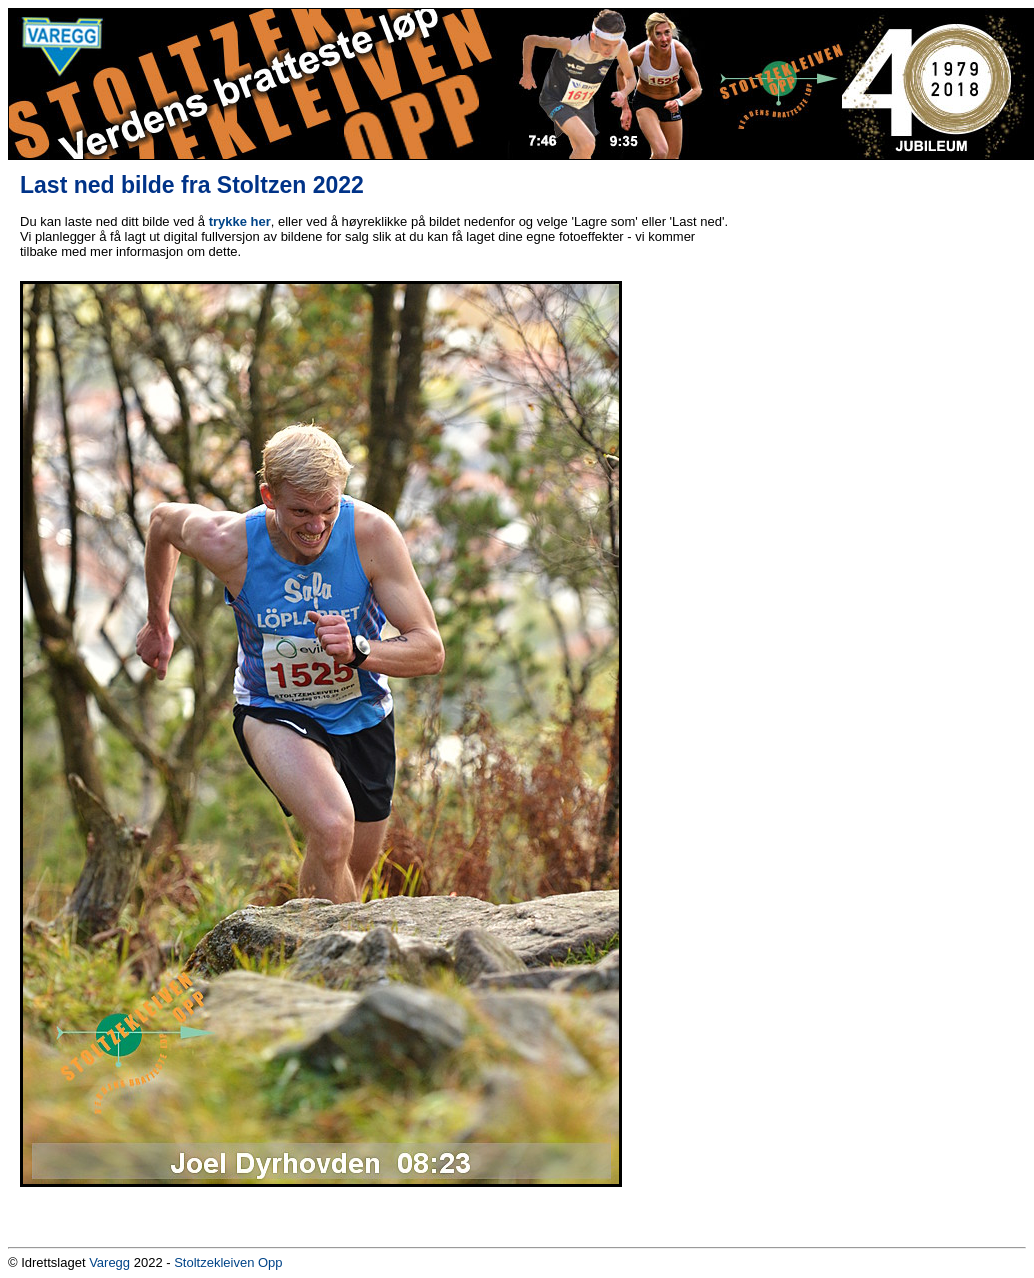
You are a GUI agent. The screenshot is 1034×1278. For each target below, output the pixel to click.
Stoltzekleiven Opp (228, 1262)
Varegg (109, 1262)
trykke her (240, 221)
